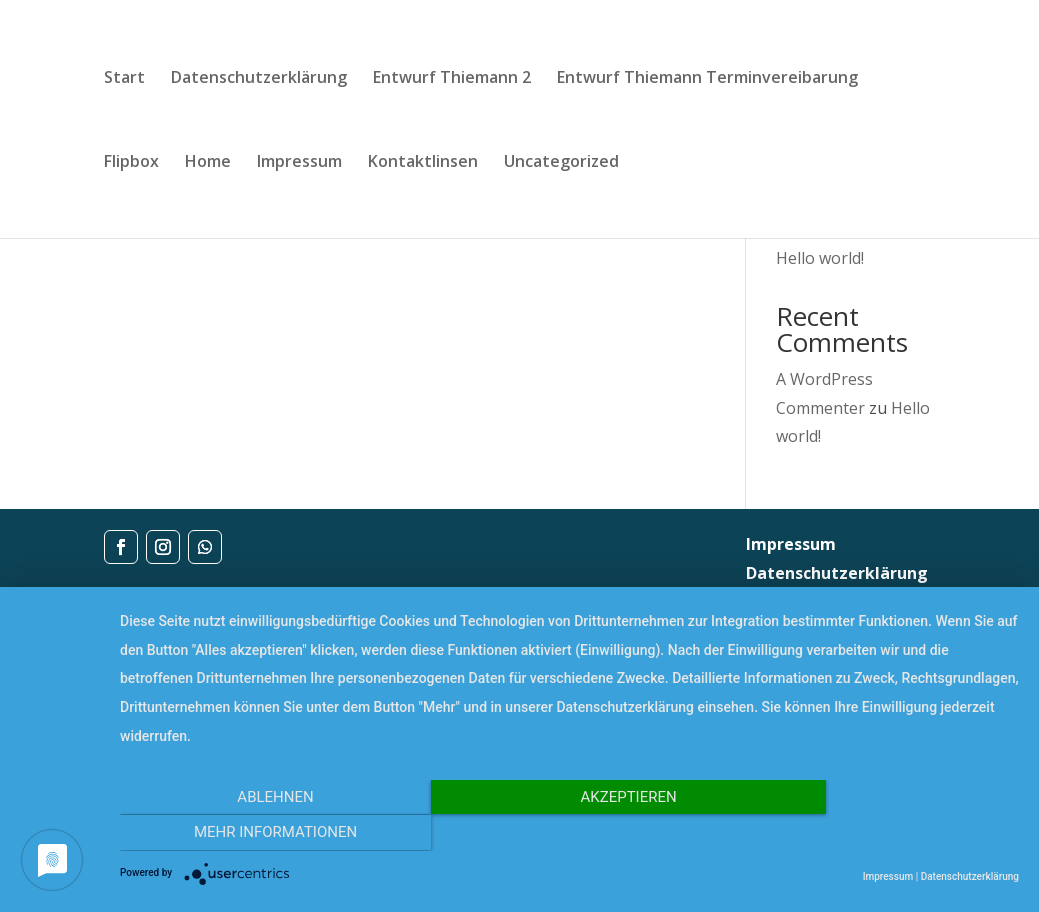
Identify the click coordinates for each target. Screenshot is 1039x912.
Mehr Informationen (883, 834)
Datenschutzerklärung (259, 79)
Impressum (299, 163)
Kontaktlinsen (423, 163)
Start (124, 79)
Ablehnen (255, 834)
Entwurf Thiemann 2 (452, 79)
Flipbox (131, 163)
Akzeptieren (569, 834)
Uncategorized (561, 163)
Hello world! (820, 258)
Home (208, 163)
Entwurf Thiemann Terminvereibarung (707, 79)
